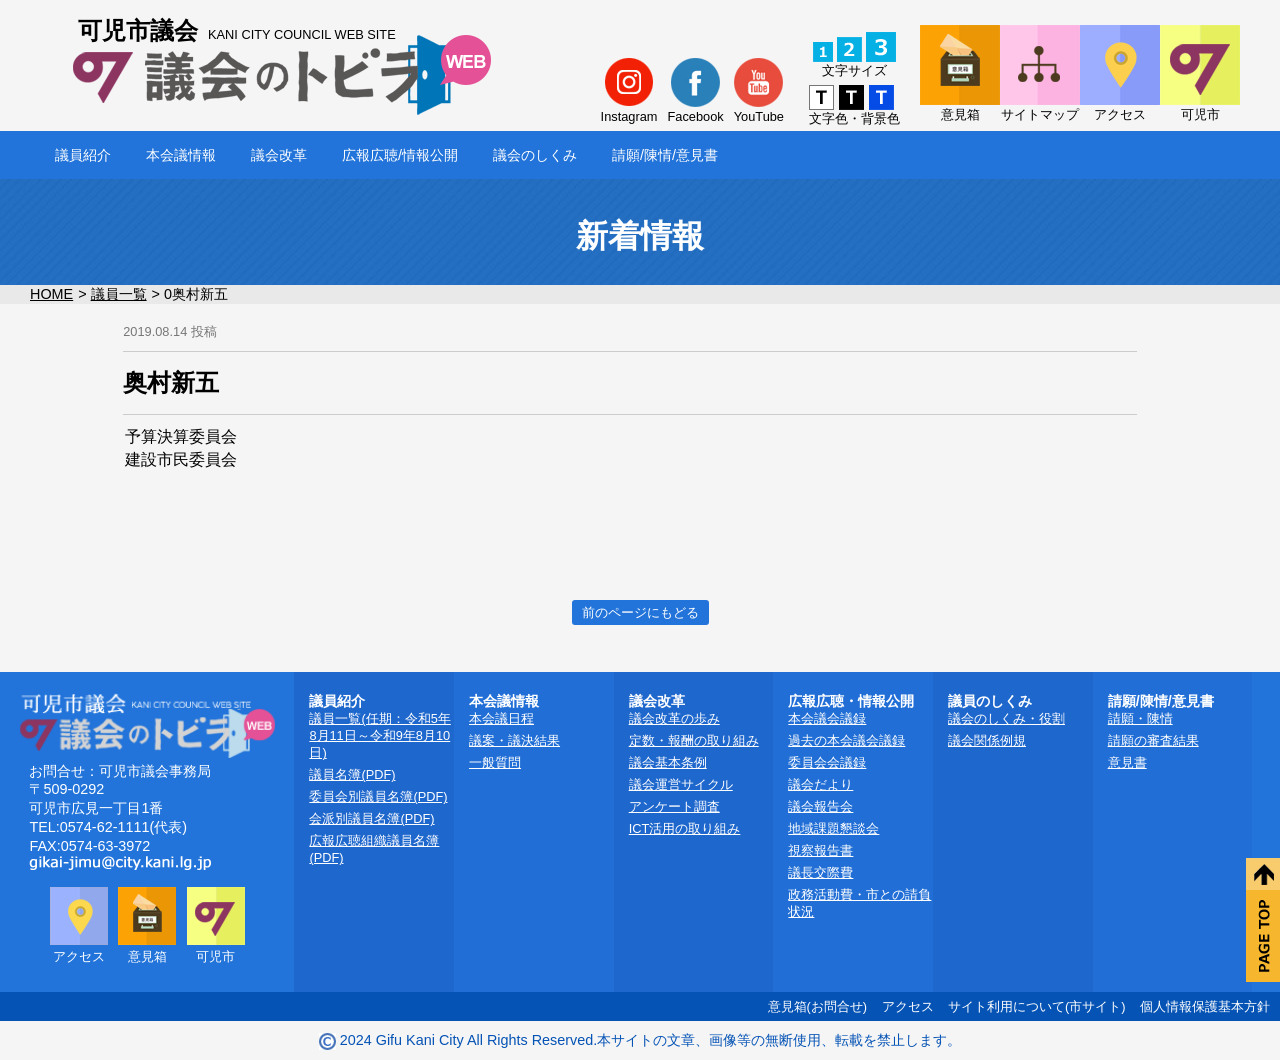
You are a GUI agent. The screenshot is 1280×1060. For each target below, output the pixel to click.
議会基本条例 (668, 762)
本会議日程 (501, 718)
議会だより (820, 784)
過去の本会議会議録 (846, 740)
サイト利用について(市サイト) (1037, 1006)
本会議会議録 (827, 718)
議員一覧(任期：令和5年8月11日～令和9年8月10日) (379, 735)
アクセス (908, 1006)
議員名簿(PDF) (352, 774)
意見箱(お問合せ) (818, 1006)
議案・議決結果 (514, 740)
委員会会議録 (827, 762)
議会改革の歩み (674, 718)
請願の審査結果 (1153, 740)
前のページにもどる (640, 612)
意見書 (1127, 762)
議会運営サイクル (681, 784)
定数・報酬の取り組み (694, 740)
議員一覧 (119, 294)
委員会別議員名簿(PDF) (378, 796)
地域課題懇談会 (833, 828)
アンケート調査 (674, 806)
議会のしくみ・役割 (1006, 718)
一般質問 (495, 762)
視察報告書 (820, 850)
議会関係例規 (987, 740)
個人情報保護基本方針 (1205, 1006)
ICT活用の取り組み (685, 828)
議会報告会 (820, 806)
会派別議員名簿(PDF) (371, 818)
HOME (51, 294)
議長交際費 (820, 872)
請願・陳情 (1140, 718)
